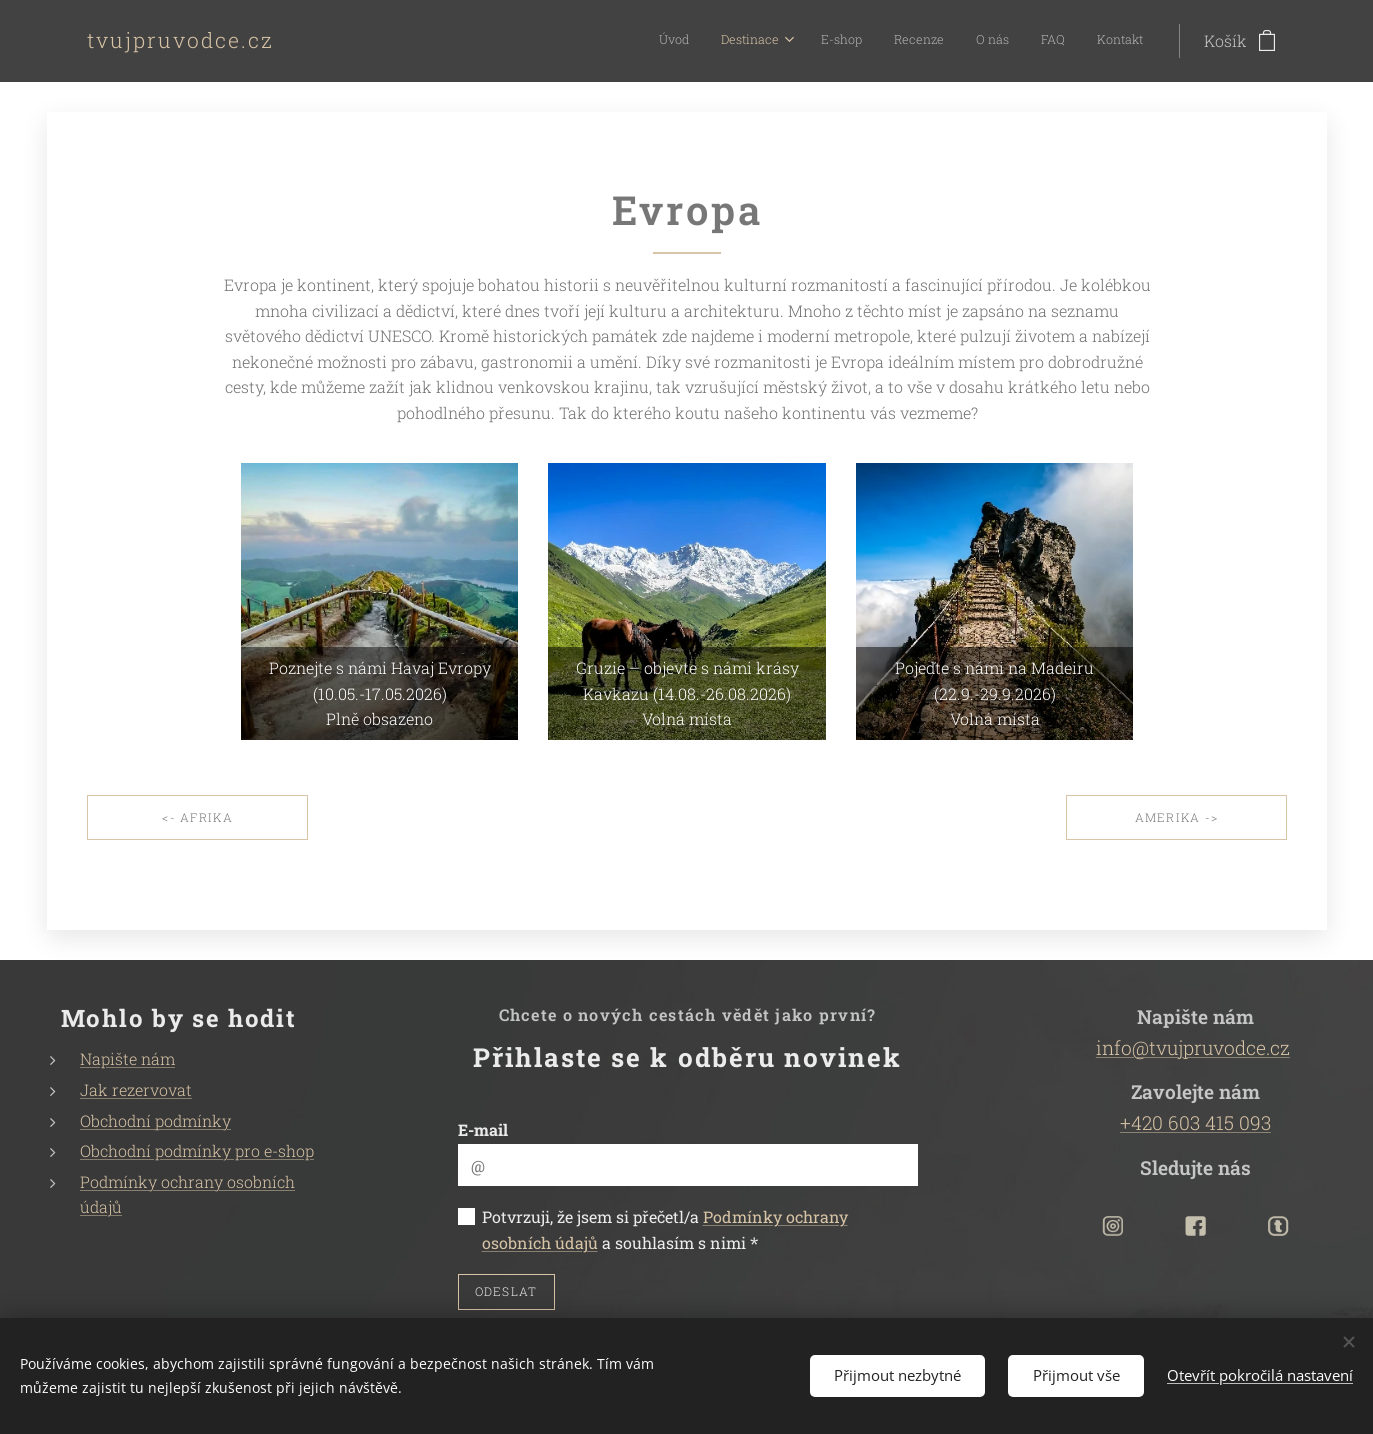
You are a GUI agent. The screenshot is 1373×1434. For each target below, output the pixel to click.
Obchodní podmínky (155, 1120)
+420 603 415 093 (1195, 1122)
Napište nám (127, 1059)
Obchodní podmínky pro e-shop (197, 1150)
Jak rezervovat (136, 1089)
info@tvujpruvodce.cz (1193, 1047)
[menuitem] (946, 41)
